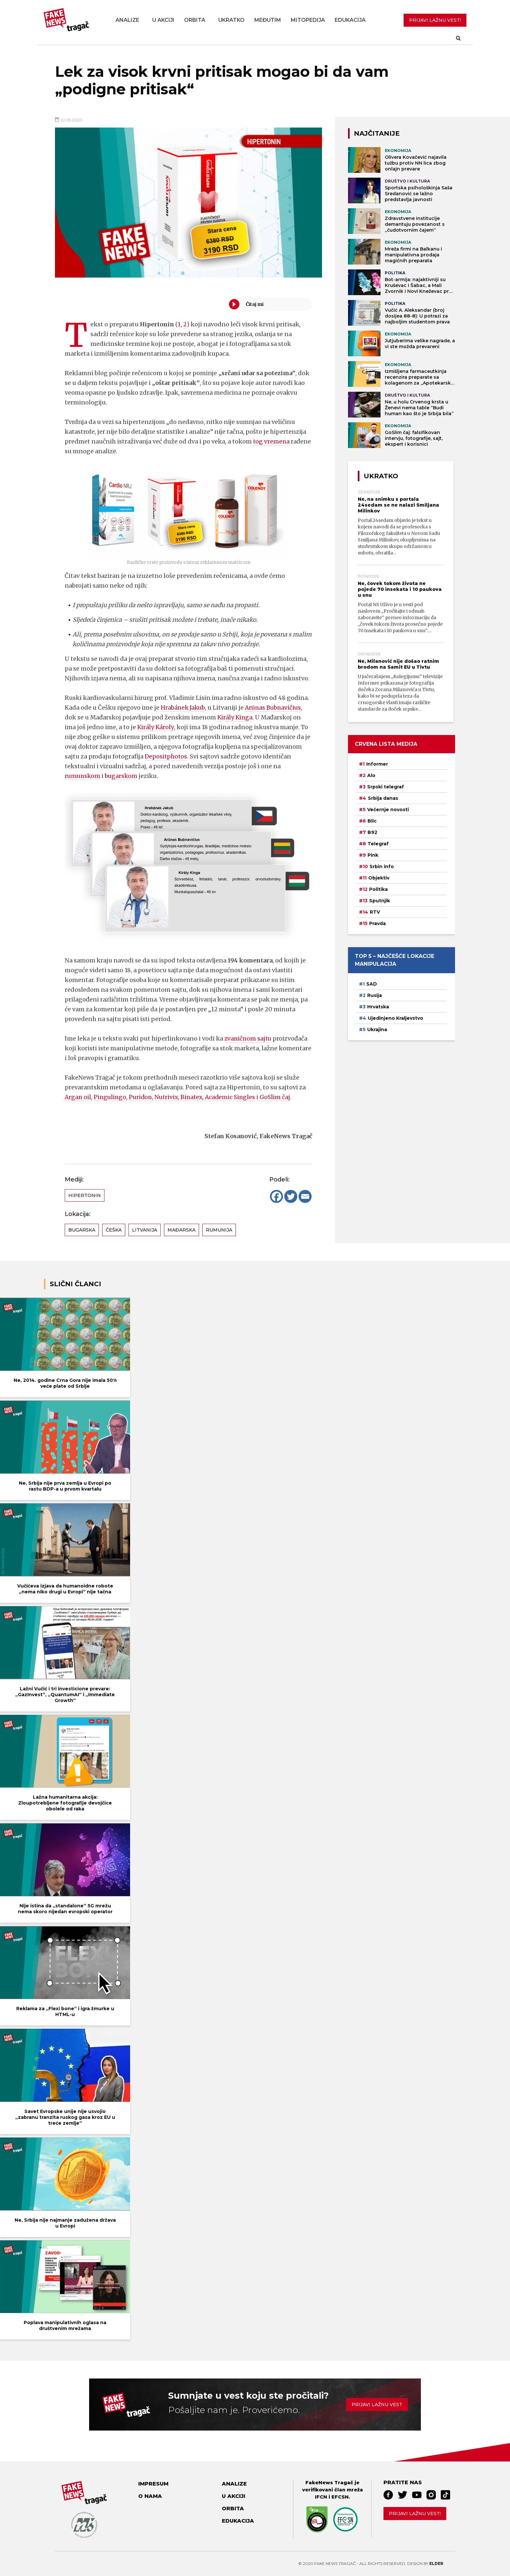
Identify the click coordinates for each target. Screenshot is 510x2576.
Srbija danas (383, 798)
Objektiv (378, 878)
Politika (378, 889)
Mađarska (181, 1230)
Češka (114, 1230)
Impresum (153, 2484)
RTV (375, 912)
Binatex (195, 1097)
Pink (373, 855)
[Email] (305, 1196)
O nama (150, 2496)
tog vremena (271, 441)
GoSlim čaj (280, 1097)
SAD (371, 984)
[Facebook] (276, 1196)
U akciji (163, 20)
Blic (372, 821)
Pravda (377, 923)
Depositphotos (166, 756)
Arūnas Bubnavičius (276, 707)
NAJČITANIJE (377, 133)
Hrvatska (378, 1007)
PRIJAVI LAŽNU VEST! (435, 20)
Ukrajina (377, 1029)
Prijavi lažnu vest (377, 2404)
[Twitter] (290, 1196)
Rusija (374, 995)
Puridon (142, 1097)
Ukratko (231, 20)
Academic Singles (235, 1097)
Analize (127, 20)
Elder (436, 2563)
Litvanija (144, 1230)
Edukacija (350, 20)
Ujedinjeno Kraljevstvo (395, 1018)
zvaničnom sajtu (248, 1038)
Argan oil (78, 1097)
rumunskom (83, 776)
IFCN (321, 2497)
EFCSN (340, 2497)
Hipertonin (84, 1195)
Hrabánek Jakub (184, 707)
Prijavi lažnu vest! (415, 2513)
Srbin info (381, 866)
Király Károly (155, 727)
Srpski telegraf (385, 787)
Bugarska (81, 1230)
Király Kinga (235, 717)
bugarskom (123, 776)
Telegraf (378, 844)
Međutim (267, 20)
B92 (372, 832)
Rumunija (219, 1230)
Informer (377, 764)
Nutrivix (169, 1097)
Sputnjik (379, 901)
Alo (371, 775)
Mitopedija (308, 20)
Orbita (194, 20)
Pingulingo (111, 1097)
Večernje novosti (388, 809)
